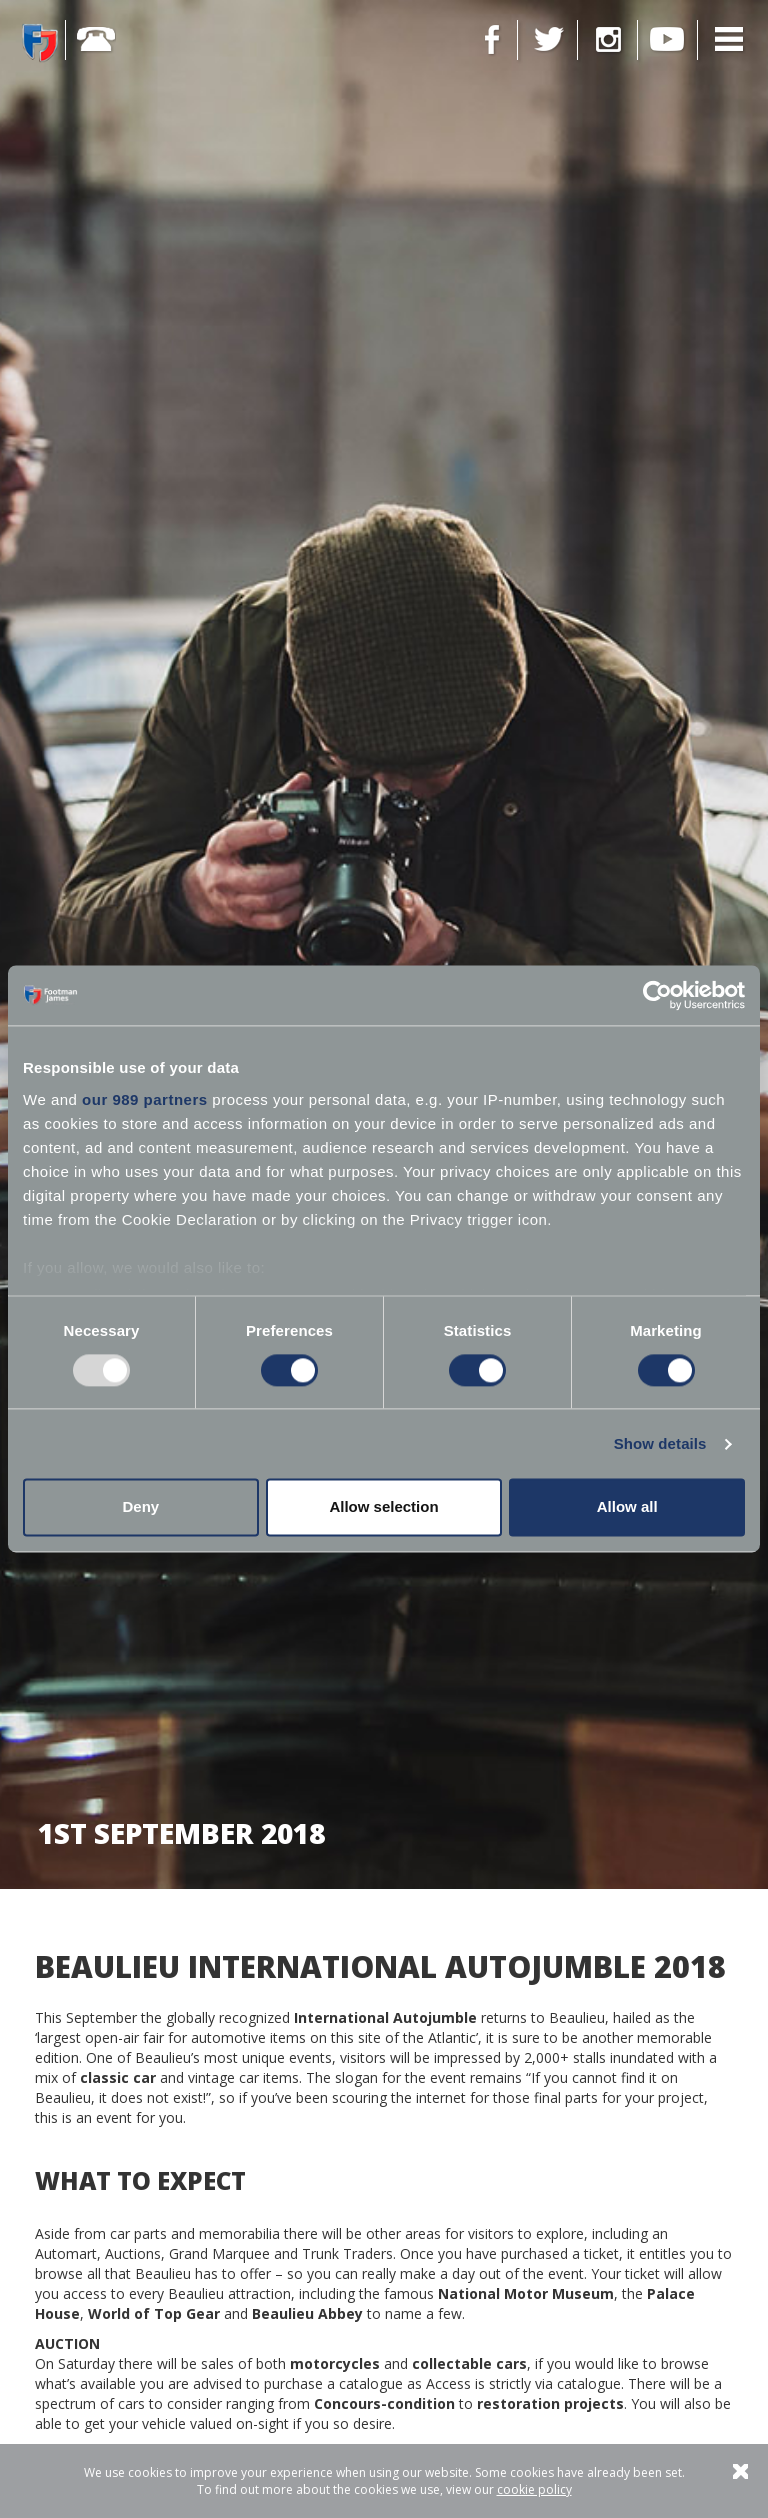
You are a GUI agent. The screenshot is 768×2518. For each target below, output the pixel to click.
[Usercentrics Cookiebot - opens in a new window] (657, 995)
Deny (140, 1507)
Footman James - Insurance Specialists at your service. (40, 42)
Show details (660, 1443)
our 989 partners (145, 1099)
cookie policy (534, 2489)
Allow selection (383, 1507)
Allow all (627, 1507)
